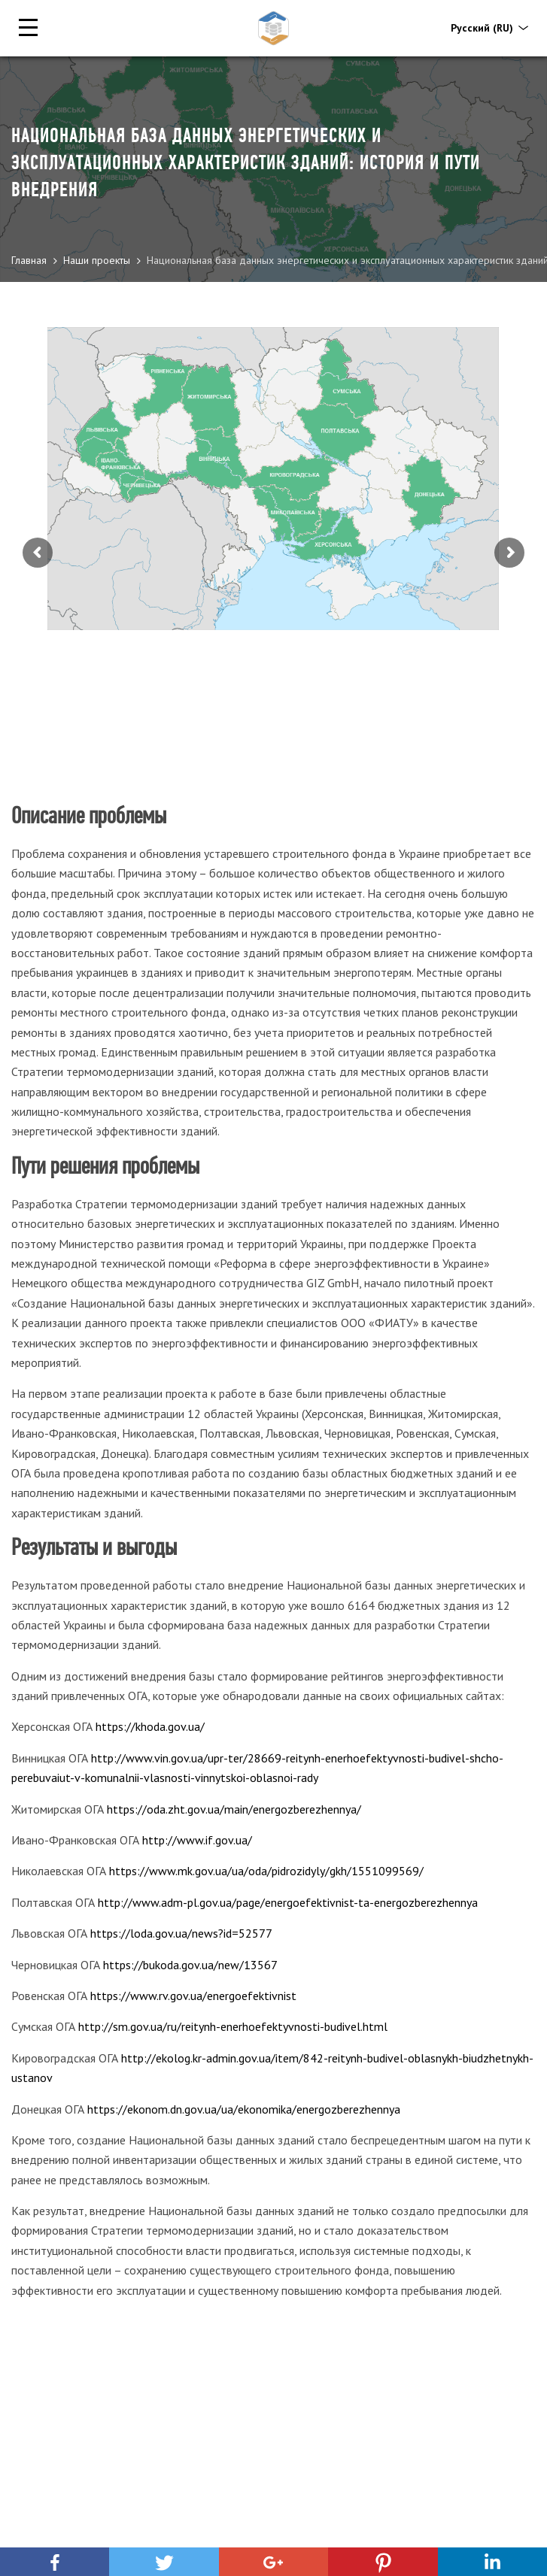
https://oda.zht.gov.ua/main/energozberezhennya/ (234, 1809)
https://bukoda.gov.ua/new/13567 (190, 1964)
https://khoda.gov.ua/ (150, 1726)
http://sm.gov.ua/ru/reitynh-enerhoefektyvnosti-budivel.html (232, 2026)
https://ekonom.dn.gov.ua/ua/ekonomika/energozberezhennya (243, 2109)
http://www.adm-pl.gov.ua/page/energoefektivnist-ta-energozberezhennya (288, 1902)
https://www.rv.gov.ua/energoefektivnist (193, 1995)
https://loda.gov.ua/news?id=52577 (181, 1933)
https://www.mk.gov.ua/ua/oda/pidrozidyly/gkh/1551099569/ (266, 1870)
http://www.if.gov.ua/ (197, 1839)
